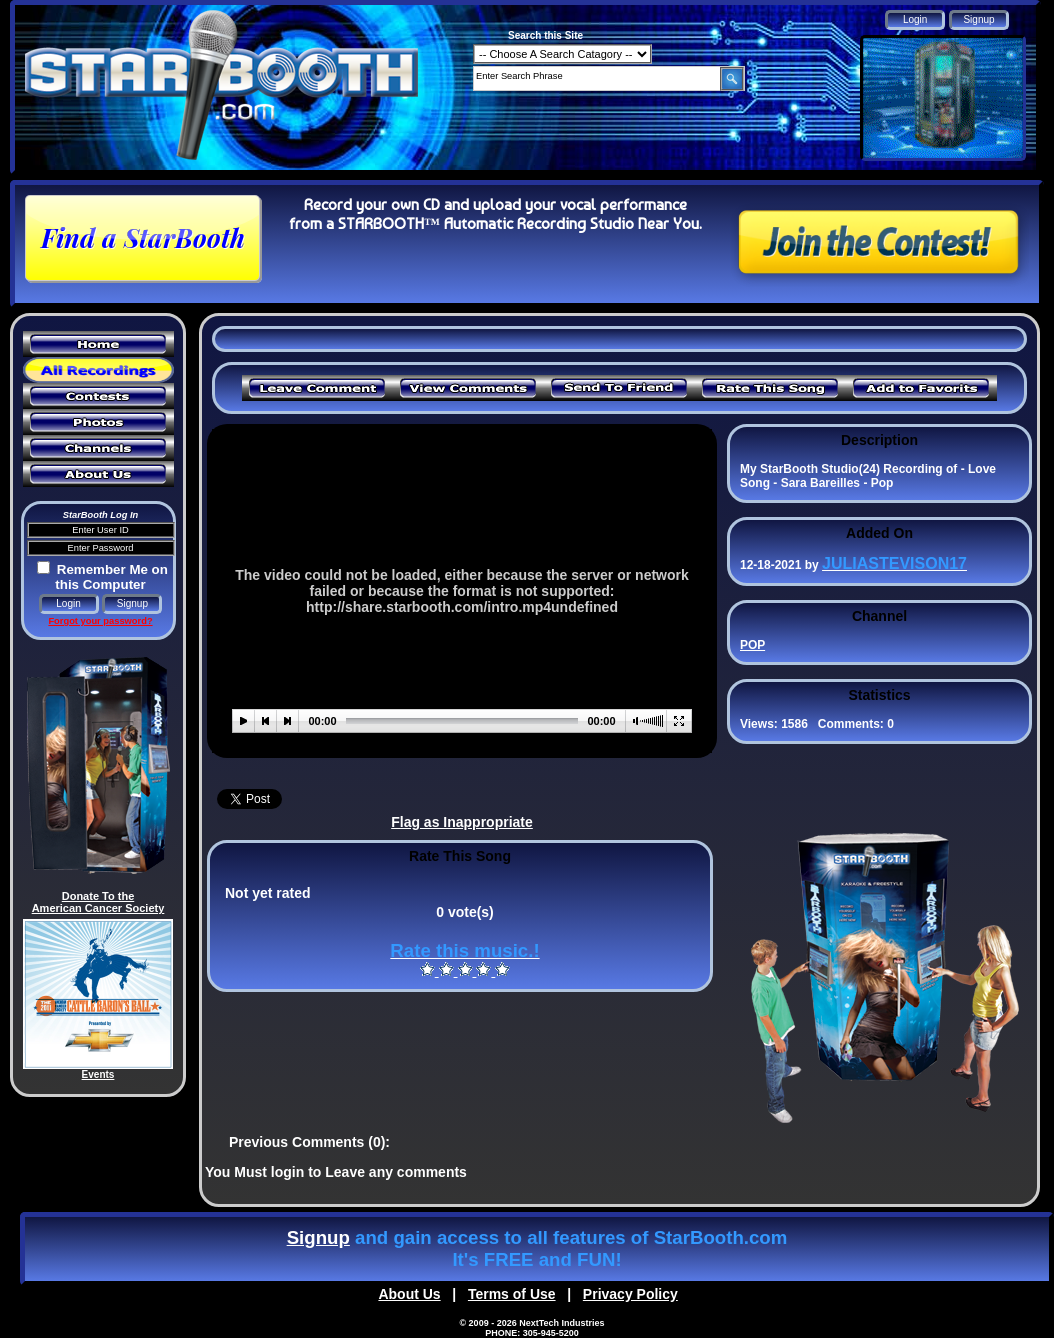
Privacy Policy (630, 1294)
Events (98, 1074)
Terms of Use (512, 1294)
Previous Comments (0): (309, 1142)
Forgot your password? (100, 621)
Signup (318, 1237)
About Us (409, 1294)
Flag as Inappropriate (462, 822)
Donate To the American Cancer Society (98, 902)
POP (752, 645)
